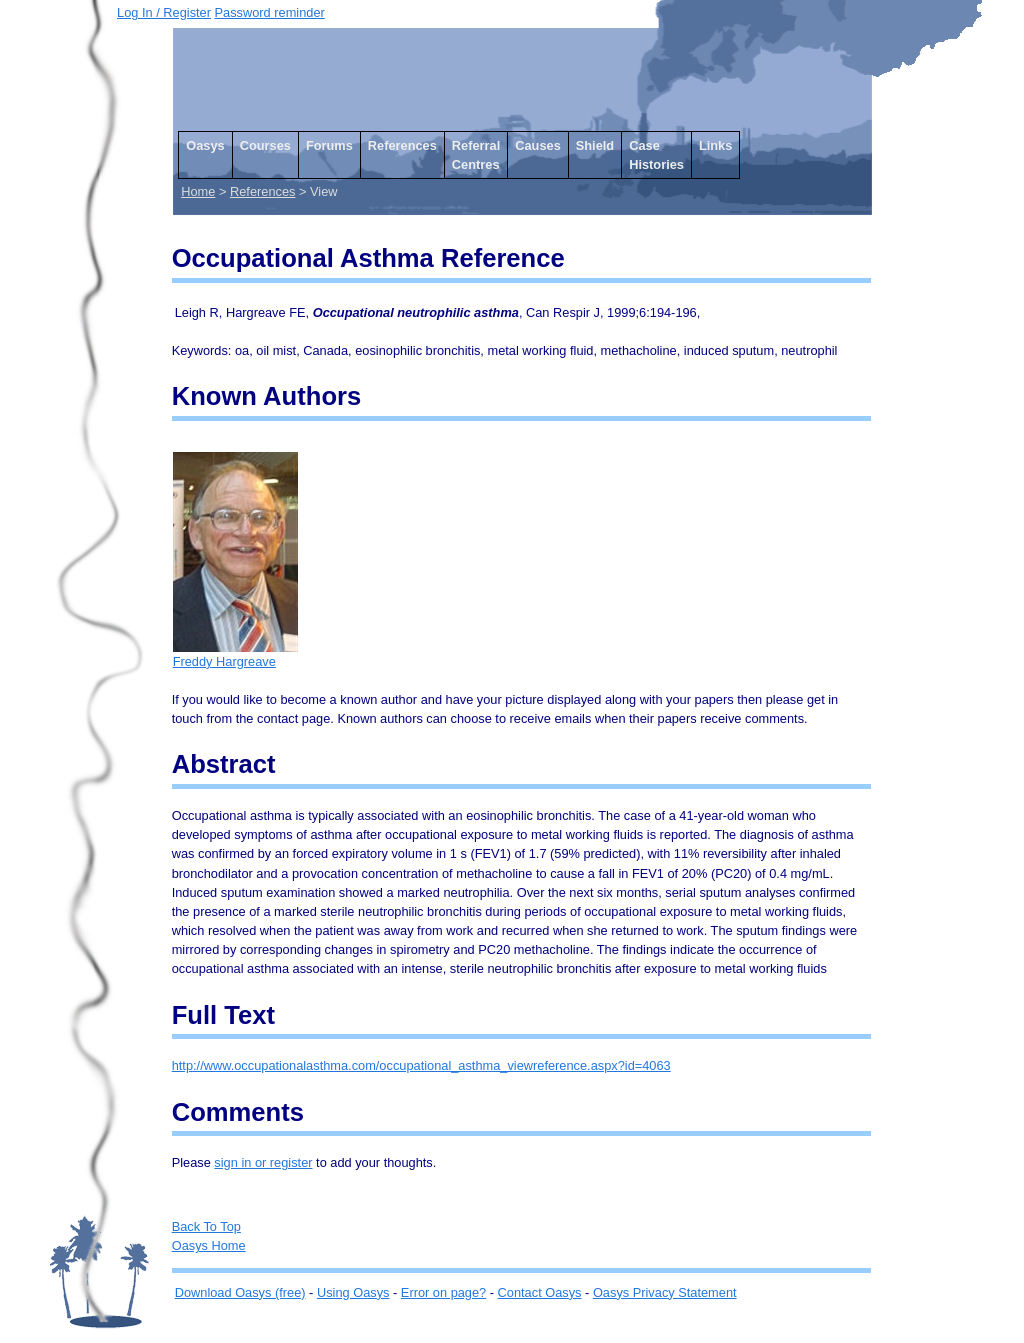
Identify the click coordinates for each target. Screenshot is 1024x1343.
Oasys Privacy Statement (665, 1292)
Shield (595, 145)
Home (198, 191)
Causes (538, 145)
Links (715, 145)
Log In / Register (164, 12)
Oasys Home (209, 1245)
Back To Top (206, 1226)
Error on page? (443, 1292)
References (402, 145)
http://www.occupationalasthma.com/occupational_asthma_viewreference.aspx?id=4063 (421, 1065)
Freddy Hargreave (235, 654)
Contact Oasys (540, 1292)
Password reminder (270, 12)
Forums (329, 145)
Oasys (205, 145)
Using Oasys (353, 1292)
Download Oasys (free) (240, 1292)
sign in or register (263, 1162)
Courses (265, 145)
